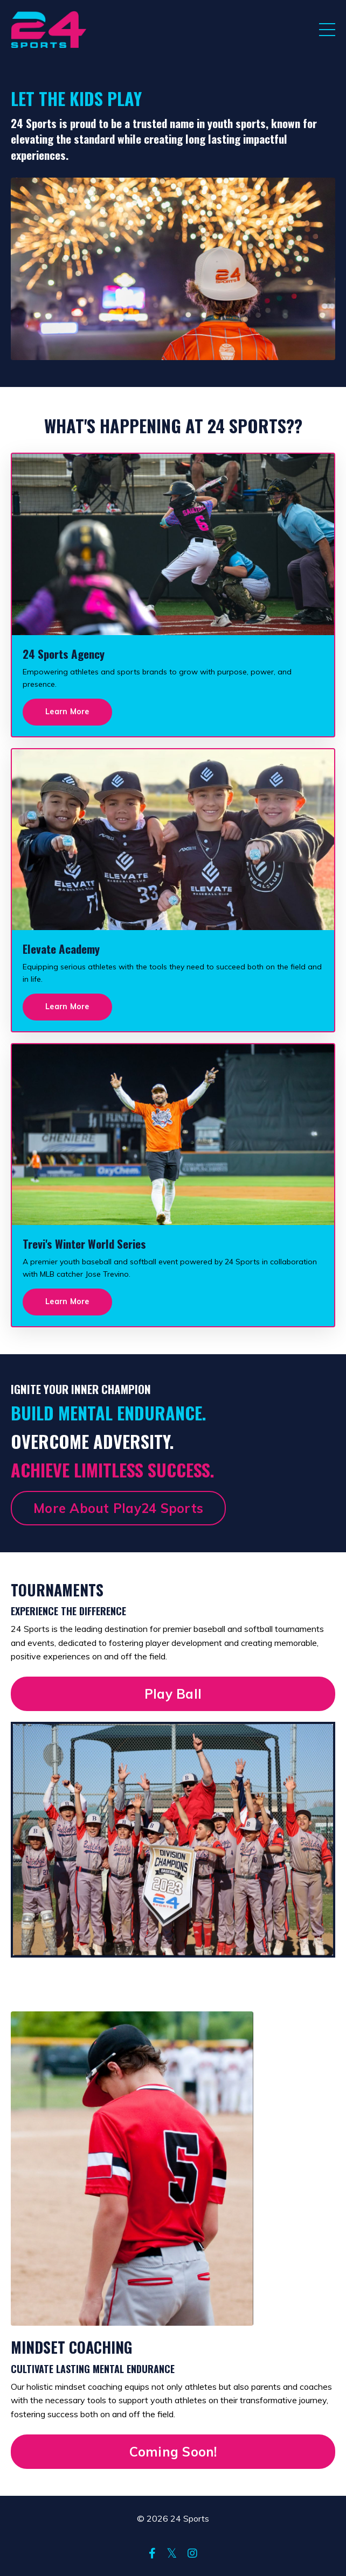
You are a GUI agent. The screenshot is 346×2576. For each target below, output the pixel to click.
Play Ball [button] (173, 1694)
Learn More (67, 711)
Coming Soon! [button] (173, 2452)
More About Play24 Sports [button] (118, 1508)
